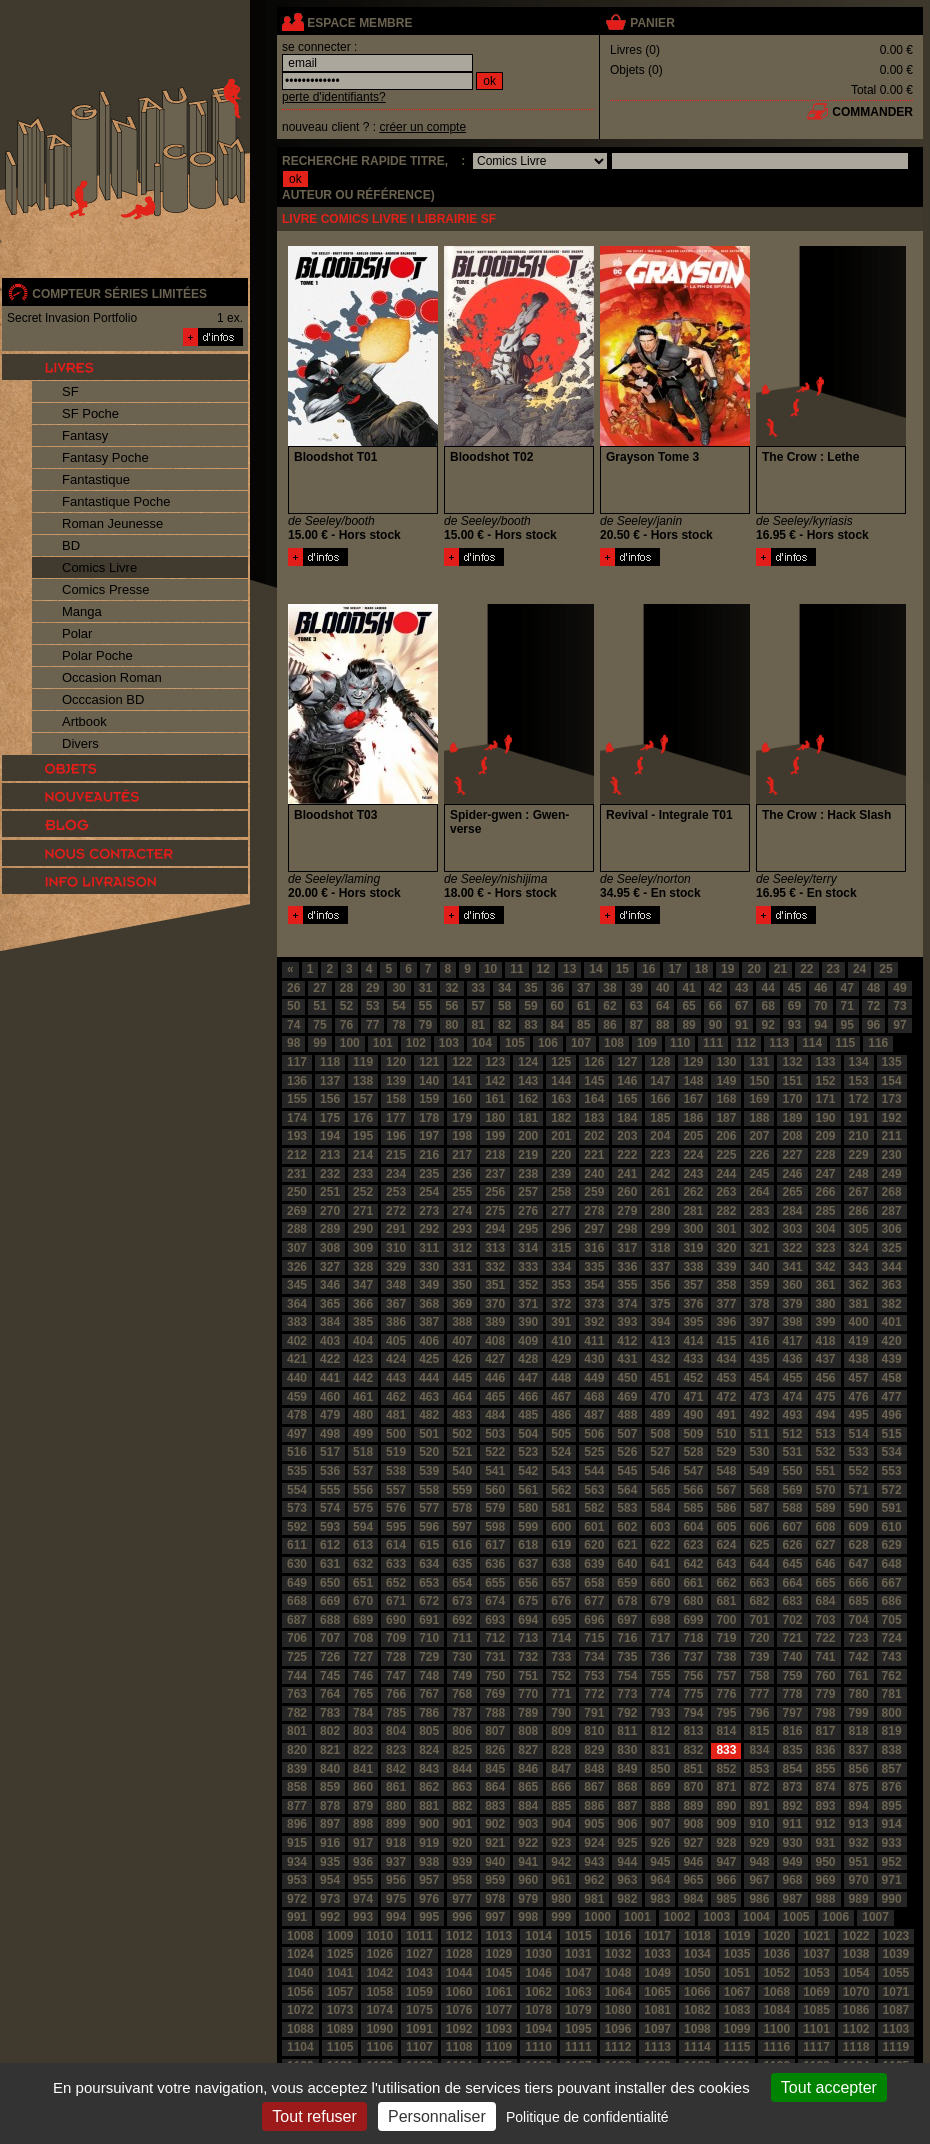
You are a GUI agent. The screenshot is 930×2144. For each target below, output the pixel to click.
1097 (657, 2029)
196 (396, 1136)
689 (363, 1620)
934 (297, 1862)
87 (636, 1025)
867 (594, 1787)
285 (826, 1211)
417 (792, 1341)
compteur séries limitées (119, 294)
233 (363, 1174)
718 (693, 1638)
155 (297, 1099)
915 (297, 1843)
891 (759, 1806)
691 (429, 1620)
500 (396, 1434)
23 (833, 969)
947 (726, 1862)
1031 (578, 1954)
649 (297, 1583)
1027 (419, 1954)
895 (892, 1806)
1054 (856, 1973)
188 (759, 1118)
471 (693, 1397)
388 (462, 1322)
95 (847, 1025)
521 (462, 1452)
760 (826, 1676)
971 (892, 1880)
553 (892, 1471)
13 (569, 969)
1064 (618, 1992)
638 (561, 1564)
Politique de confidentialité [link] (587, 2117)
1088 (300, 2029)
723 (859, 1638)
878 (330, 1806)
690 (396, 1620)
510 (726, 1434)
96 (873, 1025)
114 (812, 1043)
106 (548, 1043)
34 (504, 988)
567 (726, 1490)
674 (495, 1601)
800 (892, 1713)
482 (429, 1415)
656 (528, 1583)
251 (330, 1192)
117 (297, 1062)
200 (528, 1136)
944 (627, 1862)
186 (693, 1118)
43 (741, 988)
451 (660, 1378)
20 (753, 969)
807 (495, 1731)
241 (627, 1174)
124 (528, 1062)
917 (363, 1843)
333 (528, 1267)
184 (627, 1118)
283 (759, 1211)
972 (297, 1899)
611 (297, 1545)
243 (693, 1174)
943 (594, 1862)
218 (495, 1155)
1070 (856, 1992)
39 (636, 988)
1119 (896, 2047)
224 (693, 1155)
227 (792, 1155)
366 (363, 1304)
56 (451, 1006)
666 (859, 1583)
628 (859, 1545)
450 (627, 1378)
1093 (499, 2029)
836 (826, 1750)
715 (594, 1638)
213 (330, 1155)
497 (297, 1434)
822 (363, 1750)
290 (363, 1229)
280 (660, 1211)
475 (826, 1397)
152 (826, 1081)
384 (330, 1322)
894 (859, 1806)
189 (792, 1118)
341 (792, 1267)
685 (859, 1601)
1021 (816, 1936)
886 (594, 1806)
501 (429, 1434)
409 (528, 1341)
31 (425, 988)
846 (528, 1769)
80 (451, 1025)
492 (759, 1415)
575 (363, 1508)
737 (693, 1657)
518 (363, 1452)
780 (859, 1694)
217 (462, 1155)
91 (741, 1025)
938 (429, 1862)
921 (495, 1843)
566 (693, 1490)
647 (859, 1564)
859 (330, 1787)
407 (462, 1341)
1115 (737, 2047)
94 (820, 1025)
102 (416, 1043)
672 (429, 1601)
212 (297, 1155)
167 (693, 1099)
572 (892, 1490)
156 (330, 1099)
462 (396, 1397)
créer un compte (422, 127)
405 (396, 1341)
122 (462, 1062)
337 (660, 1267)
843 (429, 1769)
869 (660, 1787)
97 (899, 1025)
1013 (499, 1936)
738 (726, 1657)
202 (594, 1136)
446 (495, 1378)
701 (759, 1620)
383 (297, 1322)
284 (792, 1211)
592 (297, 1527)
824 (429, 1750)
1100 (776, 2029)
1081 (657, 2010)
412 (627, 1341)
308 (330, 1248)
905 (594, 1824)
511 (759, 1434)
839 (297, 1769)
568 (759, 1490)
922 (528, 1843)
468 (594, 1397)
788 (495, 1713)
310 (396, 1248)
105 (515, 1043)
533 (859, 1452)
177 (396, 1118)
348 (396, 1285)
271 (363, 1211)
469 (627, 1397)
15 (622, 969)
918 (396, 1843)
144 (561, 1081)
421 (297, 1359)
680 (693, 1601)
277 (561, 1211)
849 (627, 1769)
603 (660, 1527)
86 (609, 1025)
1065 (657, 1992)
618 (528, 1545)
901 (462, 1824)
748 (429, 1676)
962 (594, 1880)
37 (583, 988)
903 (528, 1824)
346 (330, 1285)
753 (594, 1676)
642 (693, 1564)
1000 (597, 1917)
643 (726, 1564)
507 (627, 1434)
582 (594, 1508)
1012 (459, 1936)
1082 (697, 2010)
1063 (578, 1992)
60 (557, 1006)
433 (693, 1359)
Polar (77, 633)
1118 (856, 2047)
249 (892, 1174)
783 (330, 1713)
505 (561, 1434)
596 (429, 1527)
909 (726, 1824)
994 (396, 1917)
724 (892, 1638)
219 (528, 1155)
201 (561, 1136)
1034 (697, 1954)
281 (693, 1211)
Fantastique (96, 479)
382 (892, 1304)
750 (495, 1676)
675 (528, 1601)
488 (627, 1415)
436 (792, 1359)
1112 (618, 2047)
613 (363, 1545)
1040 (300, 1973)
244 (726, 1174)
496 (892, 1415)
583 (627, 1508)
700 (726, 1620)
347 (363, 1285)
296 (561, 1229)
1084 (776, 2010)
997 (495, 1917)
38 (609, 988)
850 (660, 1769)
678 (627, 1601)
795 (726, 1713)
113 (779, 1043)
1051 (737, 1973)
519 (396, 1452)
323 (826, 1248)
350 (462, 1285)
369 (462, 1304)
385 (363, 1322)
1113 (657, 2047)
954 (330, 1880)
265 (792, 1192)
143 (528, 1081)
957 (429, 1880)
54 (398, 1006)
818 (859, 1731)
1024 (300, 1954)
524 (561, 1452)
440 (297, 1378)
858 (297, 1787)
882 (462, 1806)
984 (693, 1899)
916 (330, 1843)
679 (660, 1601)
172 (859, 1099)
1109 (499, 2047)
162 (528, 1099)
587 (759, 1508)
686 (892, 1601)
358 (726, 1285)
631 (330, 1564)
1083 (737, 2010)
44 (767, 988)
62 (609, 1006)
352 (528, 1285)
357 (693, 1285)
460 (330, 1397)
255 (462, 1192)
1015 (578, 1936)
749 (462, 1676)
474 (792, 1397)
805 (429, 1731)
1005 (796, 1917)
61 (583, 1006)
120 (396, 1062)
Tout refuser (314, 2116)
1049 (657, 1973)
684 (826, 1601)
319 (693, 1248)
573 (297, 1508)
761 (859, 1676)
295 (528, 1229)
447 (528, 1378)
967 (759, 1880)
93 (794, 1025)
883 (495, 1806)
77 (372, 1025)
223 (660, 1155)
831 (660, 1750)
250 (297, 1192)
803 (363, 1731)
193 (297, 1136)
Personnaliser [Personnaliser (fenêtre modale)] (437, 2116)
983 (660, 1899)
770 (528, 1694)
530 (759, 1452)
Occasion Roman (112, 677)
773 (627, 1694)
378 (759, 1304)
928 (726, 1843)
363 (892, 1285)
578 (462, 1508)
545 (627, 1471)
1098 (697, 2029)
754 (627, 1676)
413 (660, 1341)
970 (859, 1880)
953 (297, 1880)
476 (859, 1397)
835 (792, 1750)
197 (429, 1136)
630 (297, 1564)
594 (363, 1527)
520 (429, 1452)
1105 (340, 2047)
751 (528, 1676)
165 (627, 1099)
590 (859, 1508)
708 (363, 1638)
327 (330, 1267)
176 (363, 1118)
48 (873, 988)
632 (363, 1564)
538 (396, 1471)
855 (826, 1769)
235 (429, 1174)
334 (561, 1267)
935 (330, 1862)
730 (462, 1657)
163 (561, 1099)
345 (297, 1285)
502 (462, 1434)
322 (792, 1248)
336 (627, 1267)
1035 (737, 1954)
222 (627, 1155)
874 (826, 1787)
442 (363, 1378)
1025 (340, 1954)
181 (528, 1118)
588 (792, 1508)
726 (330, 1657)
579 (495, 1508)
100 (350, 1043)
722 (826, 1638)
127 (627, 1062)
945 (660, 1862)
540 (462, 1471)
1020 (776, 1936)
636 (495, 1564)
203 (627, 1136)
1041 (340, 1973)
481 (396, 1415)
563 (594, 1490)
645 (792, 1564)
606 (759, 1527)
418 (826, 1341)
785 (396, 1713)
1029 (499, 1954)
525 (594, 1452)
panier (652, 23)
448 (561, 1378)
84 (557, 1025)
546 (660, 1471)
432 (660, 1359)
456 (826, 1378)
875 (859, 1787)
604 (693, 1527)
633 (396, 1564)
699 (693, 1620)
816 (792, 1731)
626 (792, 1545)
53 (372, 1006)
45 (794, 988)
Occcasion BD (103, 699)
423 (363, 1359)
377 (726, 1304)
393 (627, 1322)
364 (297, 1304)
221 (594, 1155)
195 (363, 1136)
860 (363, 1787)
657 (561, 1583)
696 (594, 1620)
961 (561, 1880)
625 (759, 1545)
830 (627, 1750)
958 (462, 1880)
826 (495, 1750)
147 (660, 1081)
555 (330, 1490)
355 (627, 1285)
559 (462, 1490)
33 (478, 988)
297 (594, 1229)
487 (594, 1415)
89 (688, 1025)
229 (859, 1155)
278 (594, 1211)
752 (561, 1676)
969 (826, 1880)
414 (693, 1341)
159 (429, 1099)
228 (826, 1155)
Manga (82, 611)
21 (780, 969)
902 (495, 1824)
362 (859, 1285)
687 (297, 1620)
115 (845, 1043)
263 (726, 1192)
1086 (856, 2010)
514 (859, 1434)
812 (660, 1731)
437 (826, 1359)
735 (627, 1657)
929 (759, 1843)
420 (892, 1341)
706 (297, 1638)
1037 (816, 1954)
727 (363, 1657)
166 (660, 1099)
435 (759, 1359)
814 (726, 1731)
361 (826, 1285)
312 (462, 1248)
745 (330, 1676)
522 (495, 1452)
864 (495, 1787)
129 (693, 1062)
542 (528, 1471)
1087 (896, 2010)
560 (495, 1490)
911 (792, 1824)
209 (826, 1136)
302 (759, 1229)
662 (726, 1583)
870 (693, 1787)
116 (878, 1043)
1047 (578, 1973)
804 (396, 1731)
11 (516, 969)
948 (759, 1862)
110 (680, 1043)
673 (462, 1601)
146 (627, 1081)
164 (594, 1099)
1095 (578, 2029)
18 (701, 969)
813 (693, 1731)
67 (741, 1006)
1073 (340, 2010)
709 (396, 1638)
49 (899, 988)
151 (792, 1081)
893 (826, 1806)
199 (495, 1136)
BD (71, 545)
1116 (776, 2047)
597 (462, 1527)
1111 (578, 2047)
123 (495, 1062)
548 (726, 1471)
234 (396, 1174)
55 (425, 1006)
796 (759, 1713)
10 (490, 969)
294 (495, 1229)
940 (495, 1862)
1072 (300, 2010)
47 (847, 988)
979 (528, 1899)
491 (726, 1415)
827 (528, 1750)
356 (660, 1285)
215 (396, 1155)
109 (647, 1043)
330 (429, 1267)
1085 (816, 2010)
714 (561, 1638)
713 (528, 1638)
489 (660, 1415)
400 (859, 1322)
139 (396, 1081)
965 (693, 1880)
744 (297, 1676)
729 (429, 1657)
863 (462, 1787)
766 (396, 1694)
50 (293, 1006)
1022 (856, 1936)
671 (396, 1601)
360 (792, 1285)
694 (528, 1620)
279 (627, 1211)
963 (627, 1880)
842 (396, 1769)
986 (759, 1899)
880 (396, 1806)
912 (826, 1824)
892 (792, 1806)
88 (662, 1025)
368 (429, 1304)
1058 (379, 1992)
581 (561, 1508)
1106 (379, 2047)
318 (660, 1248)
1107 (419, 2047)
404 (363, 1341)
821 (330, 1750)
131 (759, 1062)
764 (330, 1694)
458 (892, 1378)
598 (495, 1527)
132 (792, 1062)
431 (627, 1359)
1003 (716, 1917)
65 (688, 1006)
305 (859, 1229)
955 (363, 1880)
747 (396, 1676)
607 (792, 1527)
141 (462, 1081)
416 (759, 1341)
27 (319, 988)
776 (726, 1694)
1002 (677, 1917)
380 (826, 1304)
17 (674, 969)
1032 (618, 1954)
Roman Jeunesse (112, 523)
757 (726, 1676)
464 (462, 1397)
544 (594, 1471)
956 (396, 1880)
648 (892, 1564)
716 (627, 1638)
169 (759, 1099)
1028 (459, 1954)
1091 (419, 2029)
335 (594, 1267)
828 (561, 1750)
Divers (80, 743)
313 (495, 1248)
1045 (499, 1973)
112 (746, 1043)
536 (330, 1471)
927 (693, 1843)
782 (297, 1713)
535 (297, 1471)
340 (759, 1267)
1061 (499, 1992)
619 (561, 1545)
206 (726, 1136)
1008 (300, 1936)
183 (594, 1118)
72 (873, 1006)
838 (892, 1750)
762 (892, 1676)
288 (297, 1229)
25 (885, 969)
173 (892, 1099)
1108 (459, 2047)
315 (561, 1248)
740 (792, 1657)
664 (792, 1583)
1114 (697, 2047)
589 (826, 1508)
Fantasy (85, 435)
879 (363, 1806)
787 (462, 1713)
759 (792, 1676)
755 (660, 1676)
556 (363, 1490)
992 (330, 1917)
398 (792, 1322)
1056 (300, 1992)
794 (693, 1713)
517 (330, 1452)
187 (726, 1118)
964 (660, 1880)
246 (792, 1174)
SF (70, 391)
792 (627, 1713)
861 (396, 1787)
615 (429, 1545)
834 (759, 1750)
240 (594, 1174)
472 (726, 1397)
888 (660, 1806)
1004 (756, 1917)
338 (693, 1267)
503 (495, 1434)
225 (726, 1155)
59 (530, 1006)
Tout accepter (829, 2087)
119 (363, 1062)
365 (330, 1304)
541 (495, 1471)
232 (330, 1174)
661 (693, 1583)
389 (495, 1322)
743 (892, 1657)
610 (892, 1527)
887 (627, 1806)
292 (429, 1229)
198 (462, 1136)
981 (594, 1899)
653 (429, 1583)
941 (528, 1862)
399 (826, 1322)
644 (759, 1564)
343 (859, 1267)
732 (528, 1657)
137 (330, 1081)
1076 (459, 2010)
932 (859, 1843)
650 (330, 1583)
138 (363, 1081)
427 (495, 1359)
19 (727, 969)
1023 (896, 1936)
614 (396, 1545)
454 (759, 1378)
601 (594, 1527)
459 (297, 1397)
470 (660, 1397)
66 (715, 1006)
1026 (379, 1954)
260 (627, 1192)
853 (759, 1769)
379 (792, 1304)
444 (429, 1378)
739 (759, 1657)
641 (660, 1564)
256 (495, 1192)
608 (826, 1527)
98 (293, 1043)
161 (495, 1099)
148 (693, 1081)
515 (892, 1434)
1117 (816, 2047)
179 (462, 1118)
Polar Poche (97, 655)
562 (561, 1490)
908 (693, 1824)
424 (396, 1359)
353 (561, 1285)
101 (383, 1043)
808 (528, 1731)
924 (594, 1843)
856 (859, 1769)
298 (627, 1229)
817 (826, 1731)
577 (429, 1508)
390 (528, 1322)
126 (594, 1062)
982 (627, 1899)
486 (561, 1415)
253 (396, 1192)
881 (429, 1806)
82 (504, 1025)
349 (429, 1285)
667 (892, 1583)
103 (449, 1043)
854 (792, 1769)
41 (688, 988)
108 (614, 1043)
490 (693, 1415)
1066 (697, 1992)
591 (892, 1508)
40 (662, 988)
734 (594, 1657)
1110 (538, 2047)
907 (660, 1824)
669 (330, 1601)
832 (693, 1750)
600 (561, 1527)
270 (330, 1211)
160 (462, 1099)
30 (398, 988)
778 (792, 1694)
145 (594, 1081)
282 (726, 1211)
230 (892, 1155)
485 (528, 1415)
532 (826, 1452)
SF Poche (90, 413)
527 (660, 1452)
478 (297, 1415)
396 (726, 1322)
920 (462, 1843)
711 (462, 1638)
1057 (340, 1992)
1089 (340, 2029)
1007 (875, 1917)
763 (297, 1694)
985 (726, 1899)
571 (859, 1490)
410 (561, 1341)
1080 (618, 2010)
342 (826, 1267)
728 (396, 1657)
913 (859, 1824)
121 (429, 1062)
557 (396, 1490)
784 (363, 1713)
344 (892, 1267)
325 (892, 1248)
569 (792, 1490)
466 (528, 1397)
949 (792, 1862)
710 (429, 1638)
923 (561, 1843)
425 (429, 1359)
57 (478, 1006)
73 (899, 1006)
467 (561, 1397)
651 (363, 1583)
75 (319, 1025)
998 (528, 1917)
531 (792, 1452)
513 (826, 1434)
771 (561, 1694)
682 (759, 1601)
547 (693, 1471)
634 (429, 1564)
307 (297, 1248)
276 (528, 1211)
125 (561, 1062)
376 (693, 1304)
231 (297, 1174)
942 (561, 1862)
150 (759, 1081)
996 (462, 1917)
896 (297, 1824)
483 (462, 1415)
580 (528, 1508)
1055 (896, 1973)
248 (859, 1174)
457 (859, 1378)
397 (759, 1322)
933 (892, 1843)
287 (892, 1211)
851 (693, 1769)
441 (330, 1378)
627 (826, 1545)
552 (859, 1471)
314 (528, 1248)
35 (530, 988)
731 (495, 1657)
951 (859, 1862)
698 (660, 1620)
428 (528, 1359)
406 (429, 1341)
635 (462, 1564)
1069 (816, 1992)
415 (726, 1341)
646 (826, 1564)
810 (594, 1731)
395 (693, 1322)
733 (561, 1657)
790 (561, 1713)
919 (429, 1843)
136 (297, 1081)
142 (495, 1081)
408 (495, 1341)
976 (429, 1899)
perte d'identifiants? (334, 97)
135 (892, 1062)
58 (504, 1006)
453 (726, 1378)
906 (627, 1824)
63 (636, 1006)
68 (767, 1006)
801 (297, 1731)
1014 (538, 1936)
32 (451, 988)
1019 (737, 1936)
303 (792, 1229)
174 (297, 1118)
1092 (459, 2029)
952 (892, 1862)
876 (892, 1787)
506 (594, 1434)
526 (627, 1452)
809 (561, 1731)
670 (363, 1601)
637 (528, 1564)
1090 (379, 2029)
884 (528, 1806)
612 (330, 1545)
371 (528, 1304)
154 (892, 1081)
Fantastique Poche (116, 501)
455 (792, 1378)
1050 (697, 1973)
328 (363, 1267)
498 (330, 1434)
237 (495, 1174)
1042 (379, 1973)
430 (594, 1359)
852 (726, 1769)
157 (363, 1099)
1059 (419, 1992)
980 (561, 1899)
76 (346, 1025)
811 (627, 1731)
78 (398, 1025)
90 (715, 1025)
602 (627, 1527)
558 (429, 1490)
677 (594, 1601)
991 (297, 1917)
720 (759, 1638)
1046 (538, 1973)
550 (792, 1471)
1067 (737, 1992)
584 (660, 1508)
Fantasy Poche (105, 457)
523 (528, 1452)
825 (462, 1750)
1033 (657, 1954)
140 (429, 1081)
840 (330, 1769)
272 (396, 1211)
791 (594, 1713)
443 (396, 1378)
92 (767, 1025)
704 (859, 1620)
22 (806, 969)
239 (561, 1174)
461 (363, 1397)
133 (826, 1062)
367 (396, 1304)
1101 (816, 2029)
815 (759, 1731)
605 (726, 1527)
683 (792, 1601)
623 (693, 1545)
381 (859, 1304)
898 (363, 1824)
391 (561, 1322)
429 (561, 1359)
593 (330, 1527)
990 (892, 1899)
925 (627, 1843)
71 (847, 1006)
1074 (379, 2010)
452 (693, 1378)
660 (660, 1583)
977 (462, 1899)
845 (495, 1769)
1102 (856, 2029)
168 (726, 1099)
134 (859, 1062)
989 (859, 1899)
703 (826, 1620)
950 (826, 1862)
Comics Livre (99, 567)
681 (726, 1601)
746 (363, 1676)
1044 (459, 1973)
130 (726, 1062)
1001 (637, 1917)
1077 (499, 2010)
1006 (836, 1917)
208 (792, 1136)
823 (396, 1750)
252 (363, 1192)
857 (892, 1769)
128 (660, 1062)
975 (396, 1899)
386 (396, 1322)
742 (859, 1657)
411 (594, 1341)
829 (594, 1750)
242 (660, 1174)
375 (660, 1304)
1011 (419, 1936)
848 (594, 1769)
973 (330, 1899)
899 (396, 1824)
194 (330, 1136)
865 (528, 1787)
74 (293, 1025)
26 (293, 988)
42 (715, 988)
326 (297, 1267)
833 (726, 1750)
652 (396, 1583)
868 (627, 1787)
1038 (856, 1954)
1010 (379, 1936)
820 (297, 1750)
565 (660, 1490)
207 (759, 1136)
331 (462, 1267)
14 (595, 969)
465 (495, 1397)
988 (826, 1899)
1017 (657, 1936)
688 (330, 1620)
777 (759, 1694)
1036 (776, 1954)
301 (726, 1229)
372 (561, 1304)
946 (693, 1862)
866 (561, 1787)
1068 (776, 1992)
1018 (697, 1936)
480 (363, 1415)
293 (462, 1229)
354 (594, 1285)
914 (892, 1824)
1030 (538, 1954)
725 (297, 1657)
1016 (618, 1936)
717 (660, 1638)
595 (396, 1527)
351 (495, 1285)
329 (396, 1267)
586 (726, 1508)
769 (495, 1694)
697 (627, 1620)
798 (826, 1713)
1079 (578, 2010)
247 (826, 1174)
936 (363, 1862)
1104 (300, 2047)
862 (429, 1787)
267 (859, 1192)
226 (759, 1155)
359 (759, 1285)
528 (693, 1452)
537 (363, 1471)
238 (528, 1174)
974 (363, 1899)
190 (826, 1118)
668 (297, 1601)
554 (297, 1490)
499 (363, 1434)
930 (792, 1843)
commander (872, 112)
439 (892, 1359)
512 (792, 1434)
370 (495, 1304)
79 (425, 1025)
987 (792, 1899)
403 (330, 1341)
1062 (538, 1992)
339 (726, 1267)
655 (495, 1583)
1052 (776, 1973)
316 (594, 1248)
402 (297, 1341)
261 (660, 1192)
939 (462, 1862)
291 (396, 1229)
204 (660, 1136)
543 (561, 1471)
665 (826, 1583)
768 (462, 1694)
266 (826, 1192)
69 (794, 1006)
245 (759, 1174)
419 (859, 1341)
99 (319, 1043)
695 (561, 1620)
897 (330, 1824)
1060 (459, 1992)
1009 (340, 1936)
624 (726, 1545)
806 (462, 1731)
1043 (419, 1973)
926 (660, 1843)
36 (557, 988)
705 (892, 1620)
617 (495, 1545)
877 (297, 1806)
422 (330, 1359)
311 (429, 1248)
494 (826, 1415)
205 (693, 1136)
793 (660, 1713)
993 (363, 1917)
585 (693, 1508)
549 (759, 1471)
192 (892, 1118)
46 (820, 988)
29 (372, 988)
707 (330, 1638)
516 (297, 1452)
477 (892, 1397)
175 (330, 1118)
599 (528, 1527)
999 (561, 1917)
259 (594, 1192)
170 (792, 1099)
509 (693, 1434)
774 (660, 1694)
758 (759, 1676)
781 (892, 1694)
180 (495, 1118)
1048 (618, 1973)
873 (792, 1787)
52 (346, 1006)
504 (528, 1434)
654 (462, 1583)
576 (396, 1508)
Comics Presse (105, 589)
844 (462, 1769)
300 (693, 1229)
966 (726, 1880)
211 (892, 1136)
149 (726, 1081)
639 (594, 1564)
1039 (896, 1954)
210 (859, 1136)
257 (528, 1192)
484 (495, 1415)
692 (462, 1620)
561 (528, 1490)
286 (859, 1211)
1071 (896, 1992)
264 (759, 1192)
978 (495, 1899)
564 (627, 1490)
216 (429, 1155)
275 (495, 1211)
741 (826, 1657)
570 (826, 1490)
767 (429, 1694)
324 (859, 1248)
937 (396, 1862)
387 (429, 1322)
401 (892, 1322)
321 (759, 1248)
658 (594, 1583)
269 (297, 1211)
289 (330, 1229)
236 (462, 1174)
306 (892, 1229)
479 (330, 1415)
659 (627, 1583)
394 (660, 1322)
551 (826, 1471)
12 (543, 969)
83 (530, 1025)
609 (859, 1527)
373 (594, 1304)
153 (859, 1081)
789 (528, 1713)
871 (726, 1787)
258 (561, 1192)
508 (660, 1434)
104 (482, 1043)
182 (561, 1118)
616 (462, 1545)
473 (759, 1397)
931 (826, 1843)
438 (859, 1359)
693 (495, 1620)
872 (759, 1787)
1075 (419, 2010)
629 (892, 1545)
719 (726, 1638)
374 (627, 1304)
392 (594, 1322)
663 (759, 1583)
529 (726, 1452)
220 (561, 1155)
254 (429, 1192)
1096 (618, 2029)
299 (660, 1229)
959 (495, 1880)
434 (726, 1359)
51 (319, 1006)
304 (826, 1229)
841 (363, 1769)
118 (330, 1062)
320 (726, 1248)
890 (726, 1806)
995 (429, 1917)
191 (859, 1118)
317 (627, 1248)
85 (583, 1025)
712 (495, 1638)
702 (792, 1620)
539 (429, 1471)
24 (859, 969)
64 (662, 1006)
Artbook (84, 721)
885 (561, 1806)
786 (429, 1713)
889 (693, 1806)
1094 (538, 2029)
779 (826, 1694)
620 (594, 1545)
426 (462, 1359)
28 (346, 988)
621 (627, 1545)
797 (792, 1713)
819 (892, 1731)
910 (759, 1824)
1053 (816, 1973)
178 (429, 1118)
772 (594, 1694)
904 (561, 1824)
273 (429, 1211)
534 (892, 1452)
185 (660, 1118)
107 (581, 1043)
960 (528, 1880)
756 (693, 1676)
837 (859, 1750)
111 (713, 1043)
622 (660, 1545)
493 (792, 1415)
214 (363, 1155)
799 (859, 1713)
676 (561, 1601)
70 (820, 1006)
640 (627, 1564)
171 (826, 1099)
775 (693, 1694)
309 (363, 1248)
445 (462, 1378)
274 (462, 1211)
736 (660, 1657)
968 (792, 1880)
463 (429, 1397)
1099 (737, 2029)
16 (648, 969)
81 (478, 1025)
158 (396, 1099)
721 (792, 1638)
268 (892, 1192)
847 (561, 1769)
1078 (538, 2010)
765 (363, 1694)
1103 (896, 2029)
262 (693, 1192)
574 (330, 1508)
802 (330, 1731)
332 (495, 1267)
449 (594, 1378)
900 (429, 1824)
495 (859, 1415)
